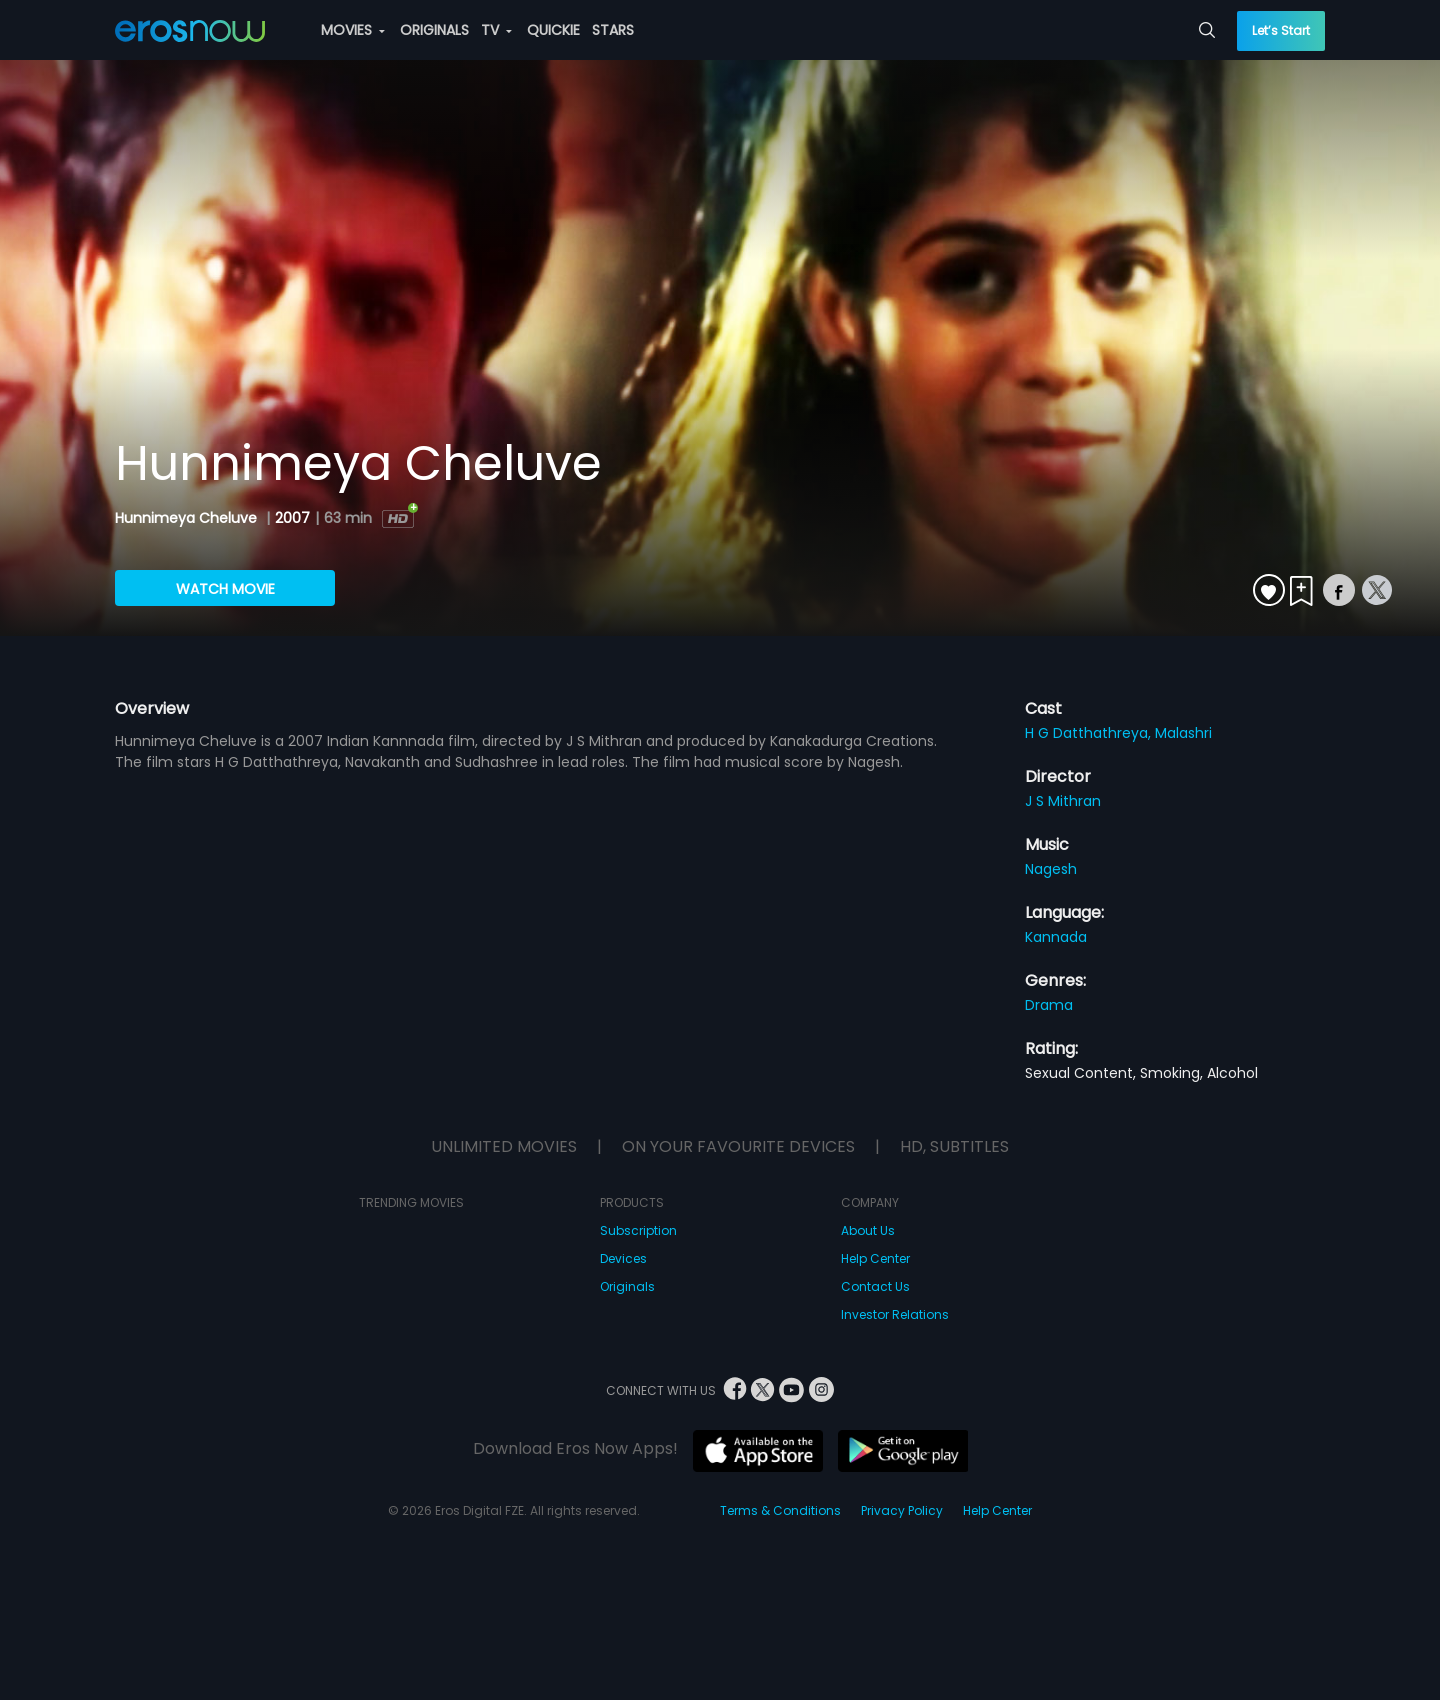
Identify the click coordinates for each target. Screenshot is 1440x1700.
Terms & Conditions (780, 1510)
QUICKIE (553, 30)
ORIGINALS (434, 30)
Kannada (1056, 937)
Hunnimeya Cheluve (188, 518)
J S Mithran (1063, 801)
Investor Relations (895, 1314)
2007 (292, 518)
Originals (627, 1286)
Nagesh (1051, 869)
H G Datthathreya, (1090, 733)
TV (496, 30)
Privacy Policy (902, 1510)
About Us (868, 1230)
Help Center (875, 1258)
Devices (623, 1258)
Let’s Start (1281, 30)
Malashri (1183, 733)
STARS (613, 30)
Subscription (638, 1230)
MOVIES (353, 30)
